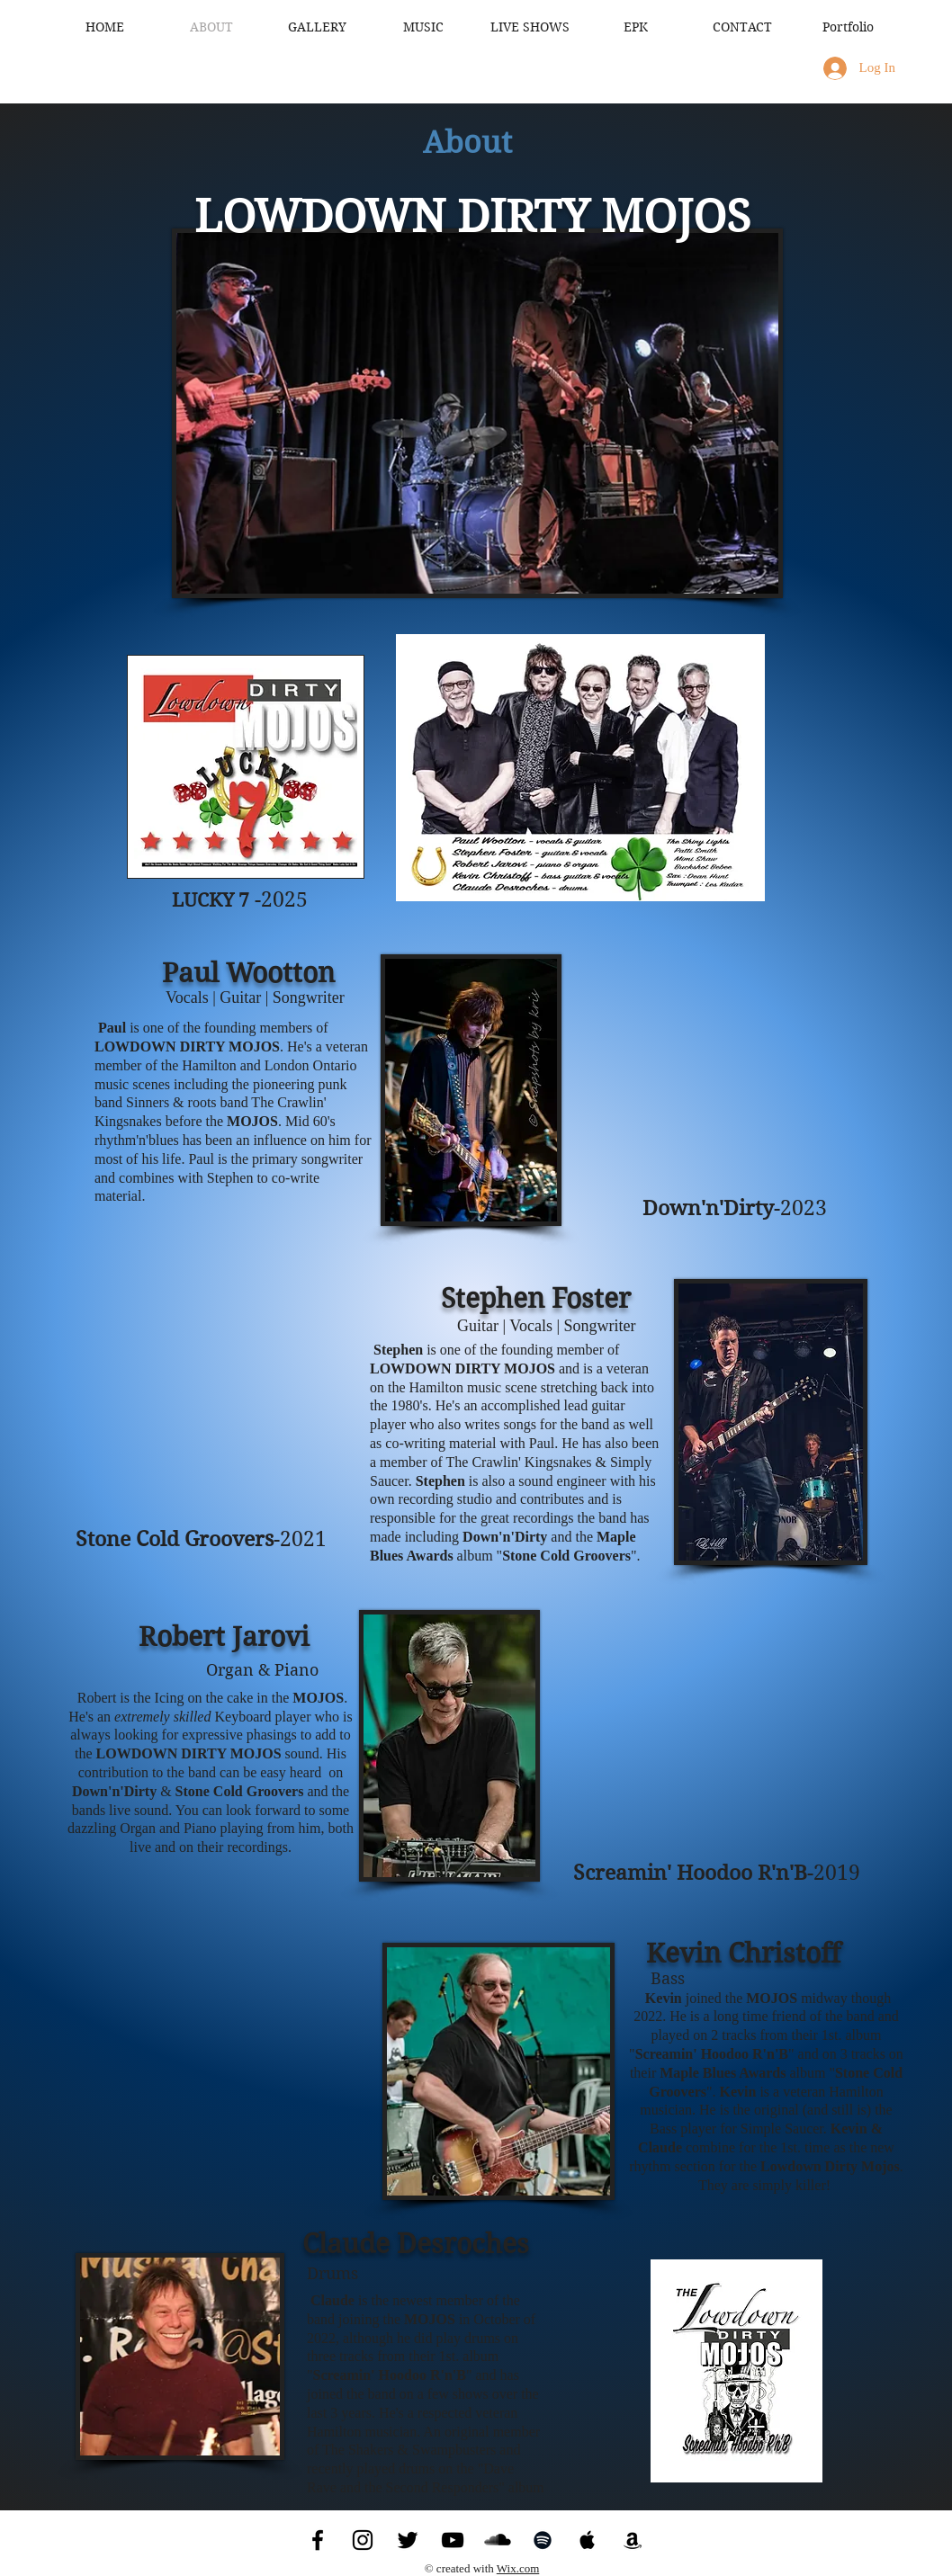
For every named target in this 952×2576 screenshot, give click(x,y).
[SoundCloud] (497, 2540)
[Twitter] (407, 2540)
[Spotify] (542, 2540)
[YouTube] (452, 2540)
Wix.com (518, 2568)
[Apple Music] (587, 2540)
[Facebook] (317, 2540)
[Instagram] (362, 2540)
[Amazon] (632, 2540)
